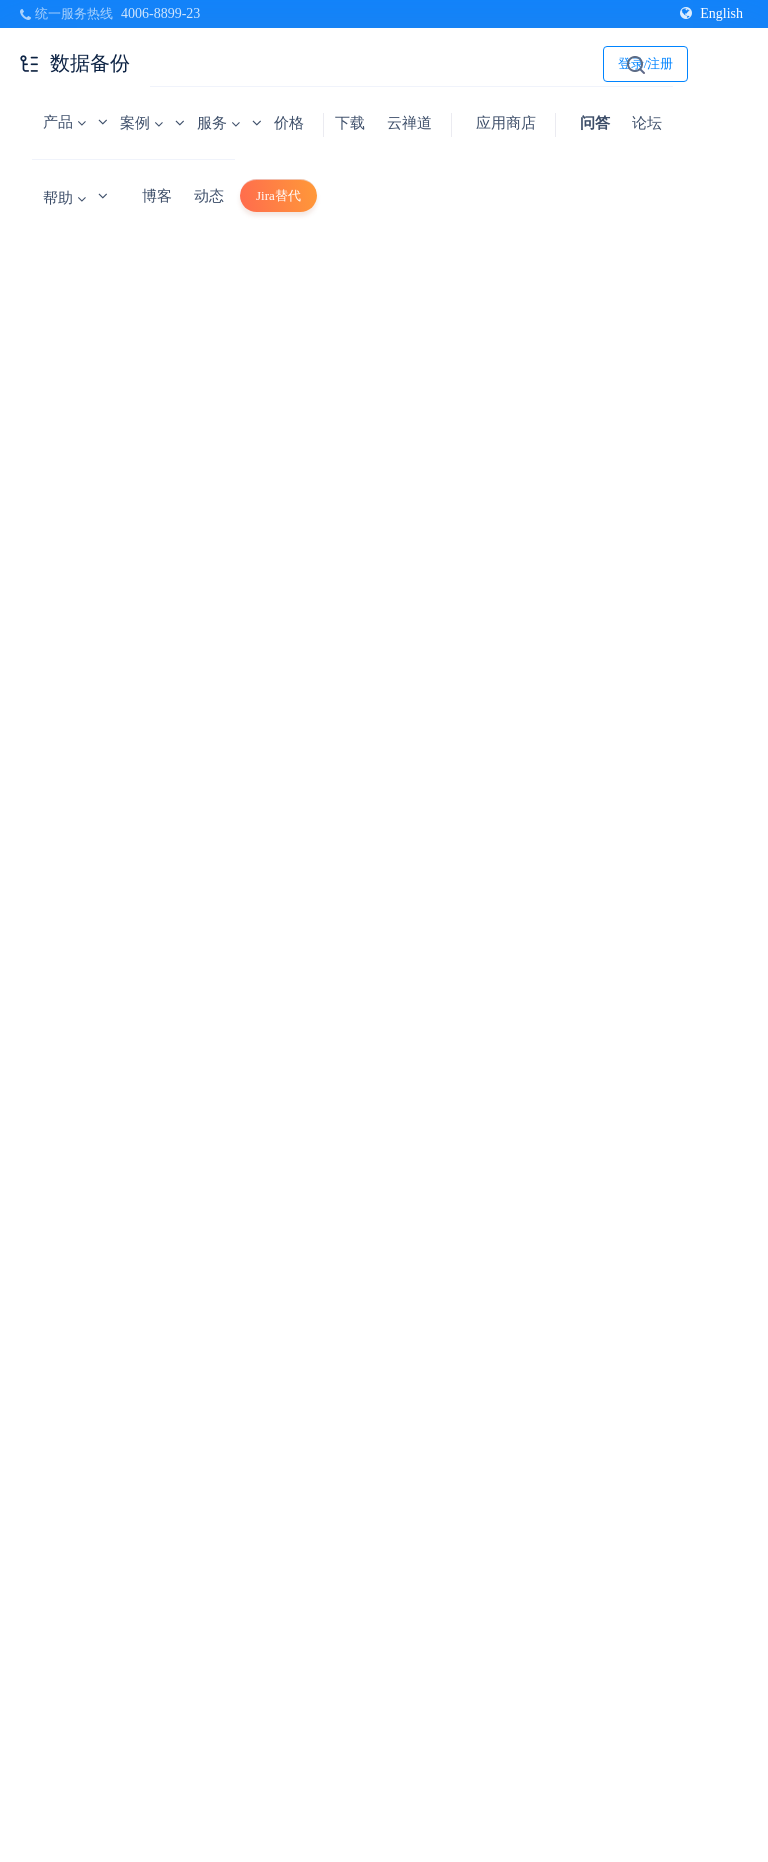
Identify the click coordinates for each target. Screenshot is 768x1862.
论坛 (647, 123)
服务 (218, 123)
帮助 (64, 198)
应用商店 (506, 123)
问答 (595, 123)
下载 (350, 123)
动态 (209, 196)
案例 (141, 123)
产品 (64, 122)
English (711, 13)
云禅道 (409, 123)
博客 (157, 196)
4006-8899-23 (160, 13)
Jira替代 (278, 195)
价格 (289, 123)
